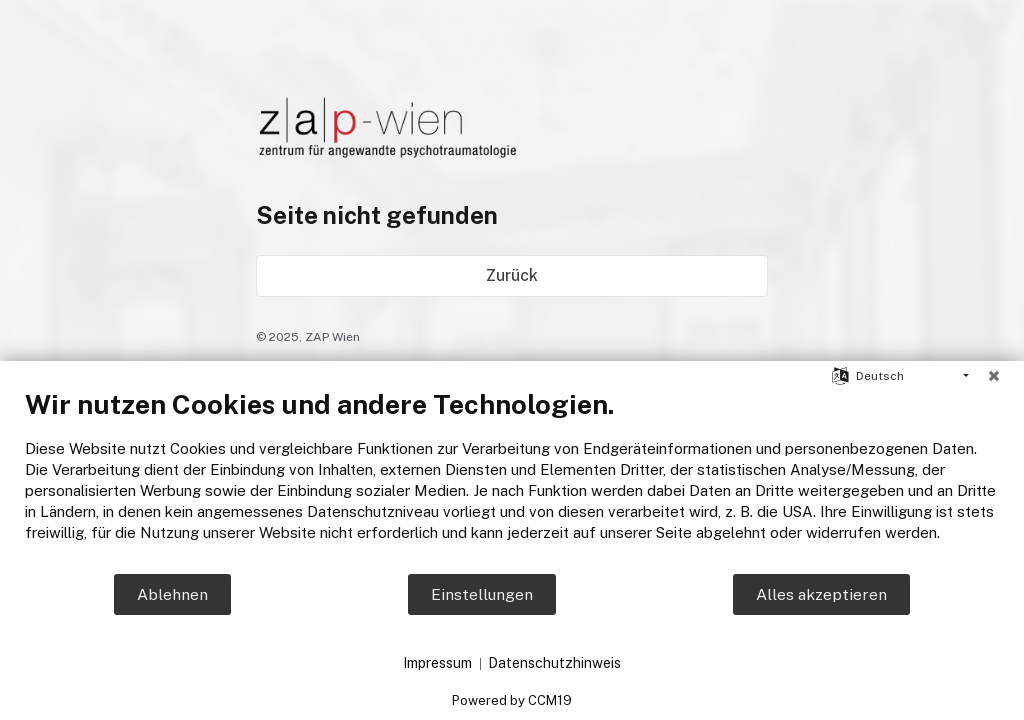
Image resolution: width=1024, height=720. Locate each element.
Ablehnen (172, 594)
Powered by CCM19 (512, 700)
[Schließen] (994, 376)
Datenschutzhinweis (554, 663)
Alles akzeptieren (821, 594)
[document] (512, 480)
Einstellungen (482, 594)
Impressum (437, 663)
